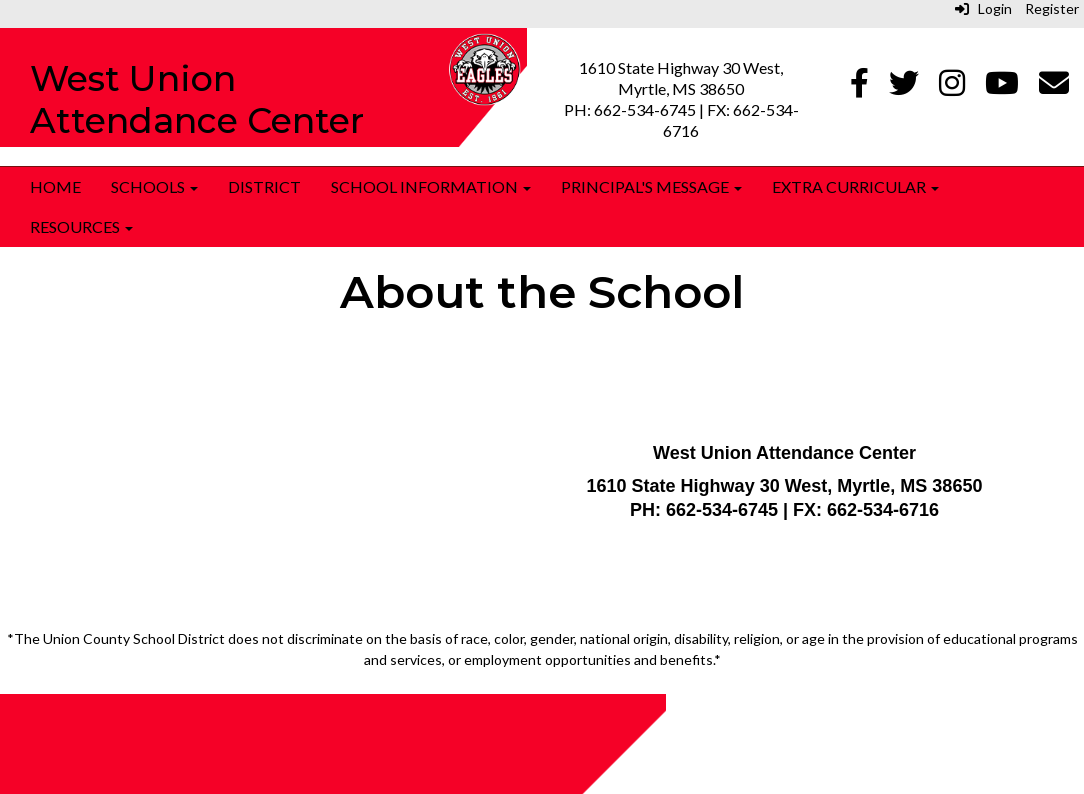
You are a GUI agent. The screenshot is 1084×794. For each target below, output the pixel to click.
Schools (154, 186)
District (264, 186)
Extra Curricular (855, 186)
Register (1052, 8)
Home (55, 186)
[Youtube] (1002, 87)
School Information (431, 186)
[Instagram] (952, 87)
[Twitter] (904, 87)
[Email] (1054, 87)
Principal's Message (651, 186)
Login (983, 8)
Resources (81, 226)
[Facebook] (859, 87)
